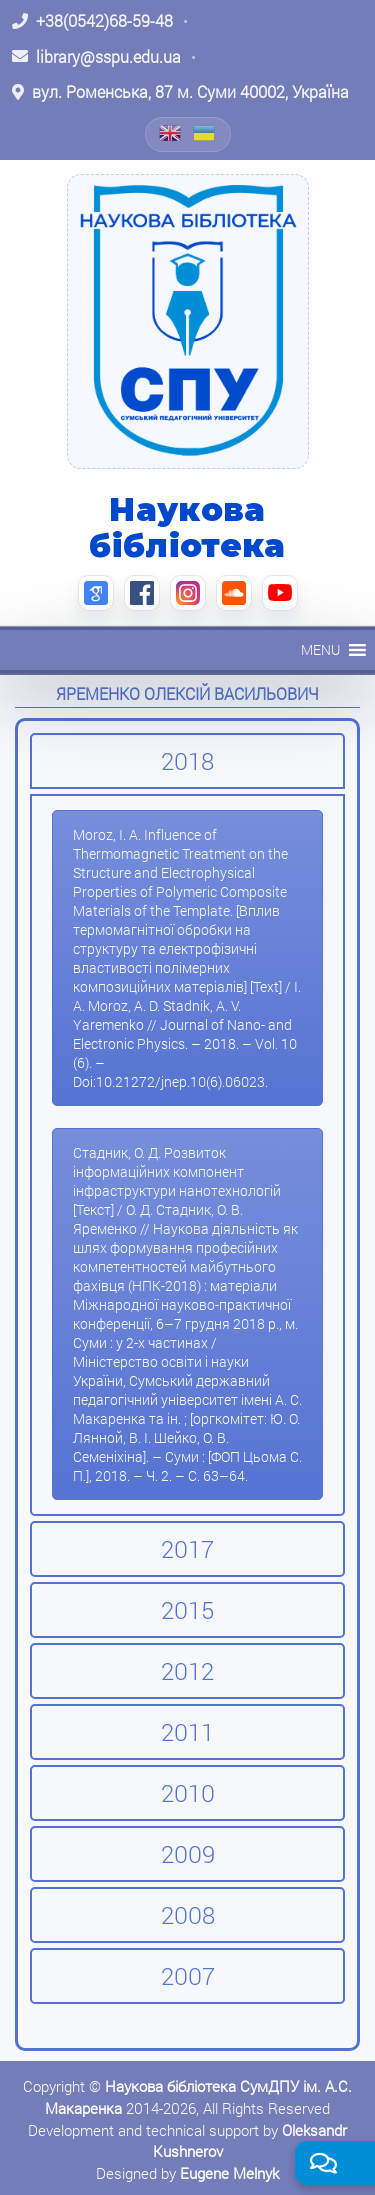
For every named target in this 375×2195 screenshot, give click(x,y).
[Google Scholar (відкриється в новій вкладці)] (96, 593)
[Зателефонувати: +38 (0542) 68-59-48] (92, 21)
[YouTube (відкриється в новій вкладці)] (280, 593)
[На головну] (188, 321)
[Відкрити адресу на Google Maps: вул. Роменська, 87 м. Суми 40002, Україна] (180, 92)
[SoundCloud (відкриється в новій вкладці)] (234, 593)
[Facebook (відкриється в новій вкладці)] (142, 593)
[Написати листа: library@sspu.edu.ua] (96, 57)
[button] (320, 650)
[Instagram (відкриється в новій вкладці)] (188, 593)
